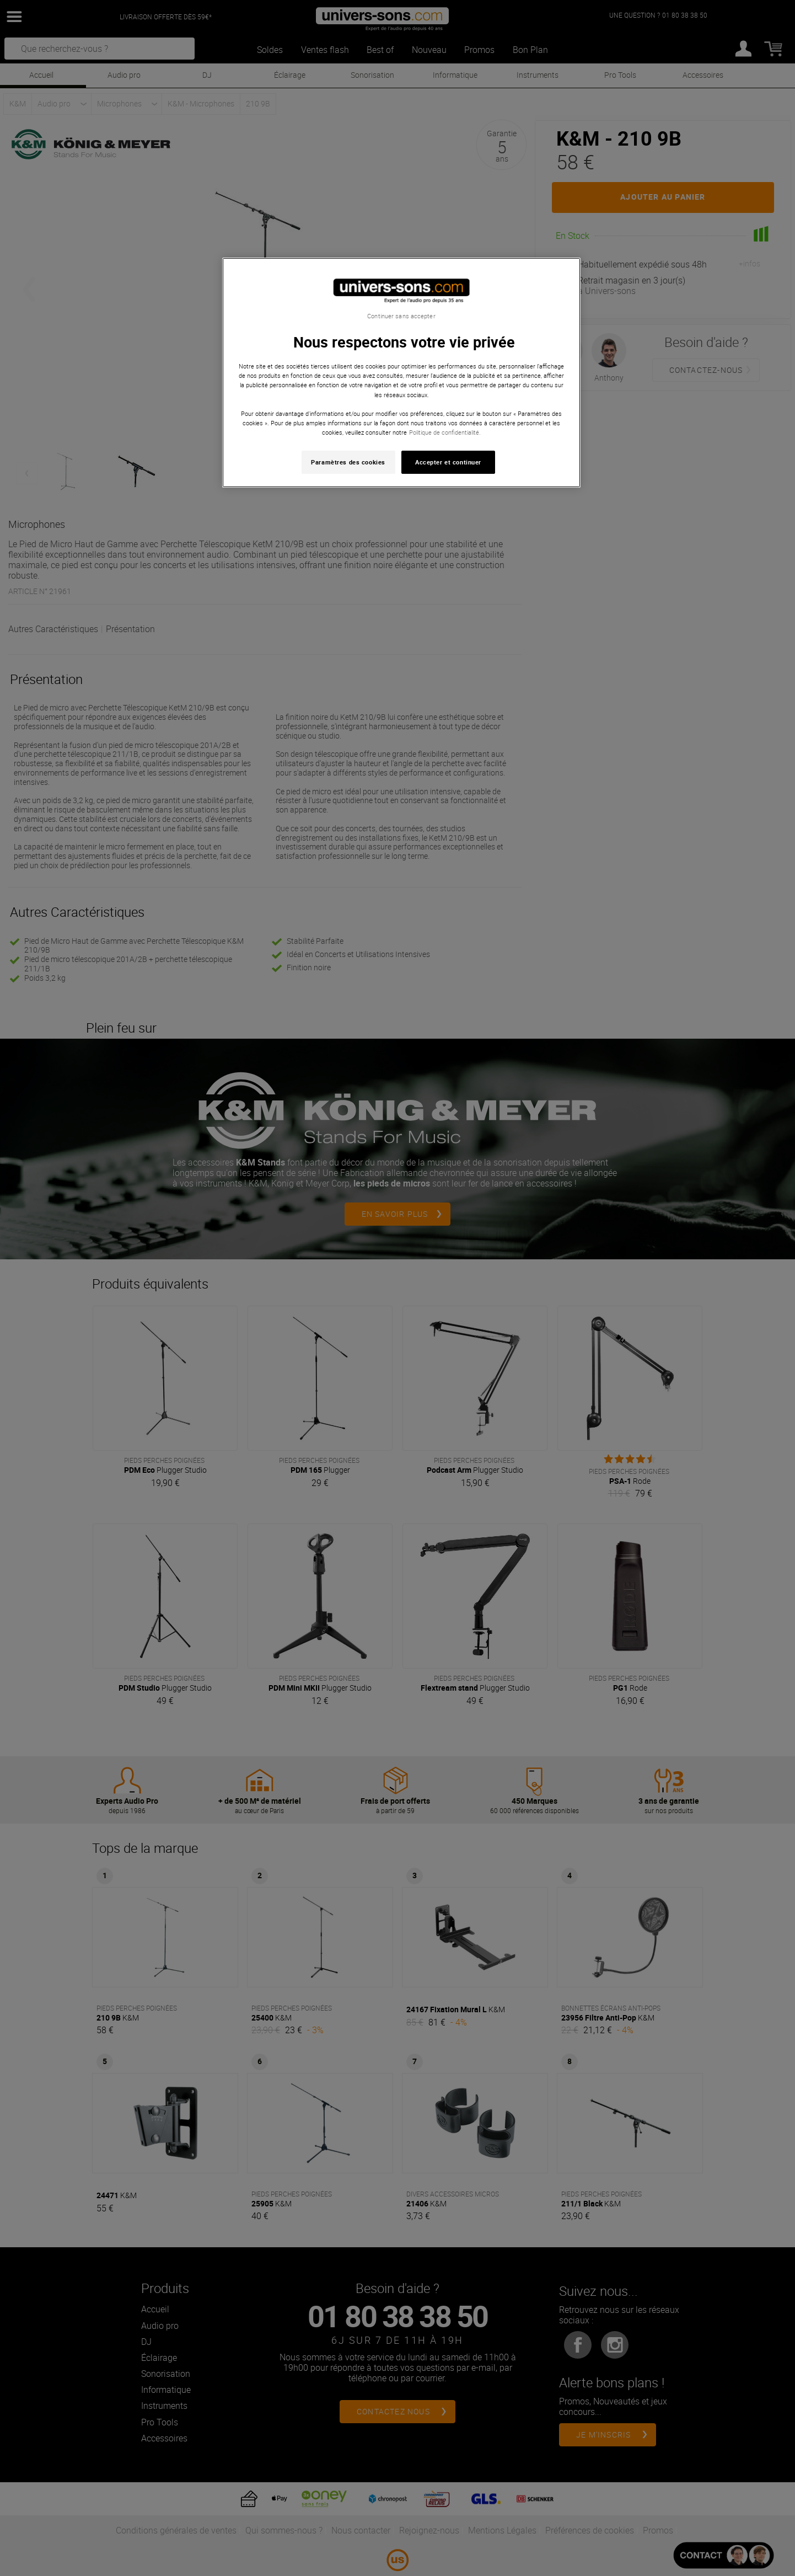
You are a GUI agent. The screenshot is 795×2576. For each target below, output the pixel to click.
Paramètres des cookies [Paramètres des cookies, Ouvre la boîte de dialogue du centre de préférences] (348, 462)
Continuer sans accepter (401, 316)
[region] (401, 373)
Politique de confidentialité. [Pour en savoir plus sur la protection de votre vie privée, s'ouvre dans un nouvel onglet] (445, 432)
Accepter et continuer (448, 462)
